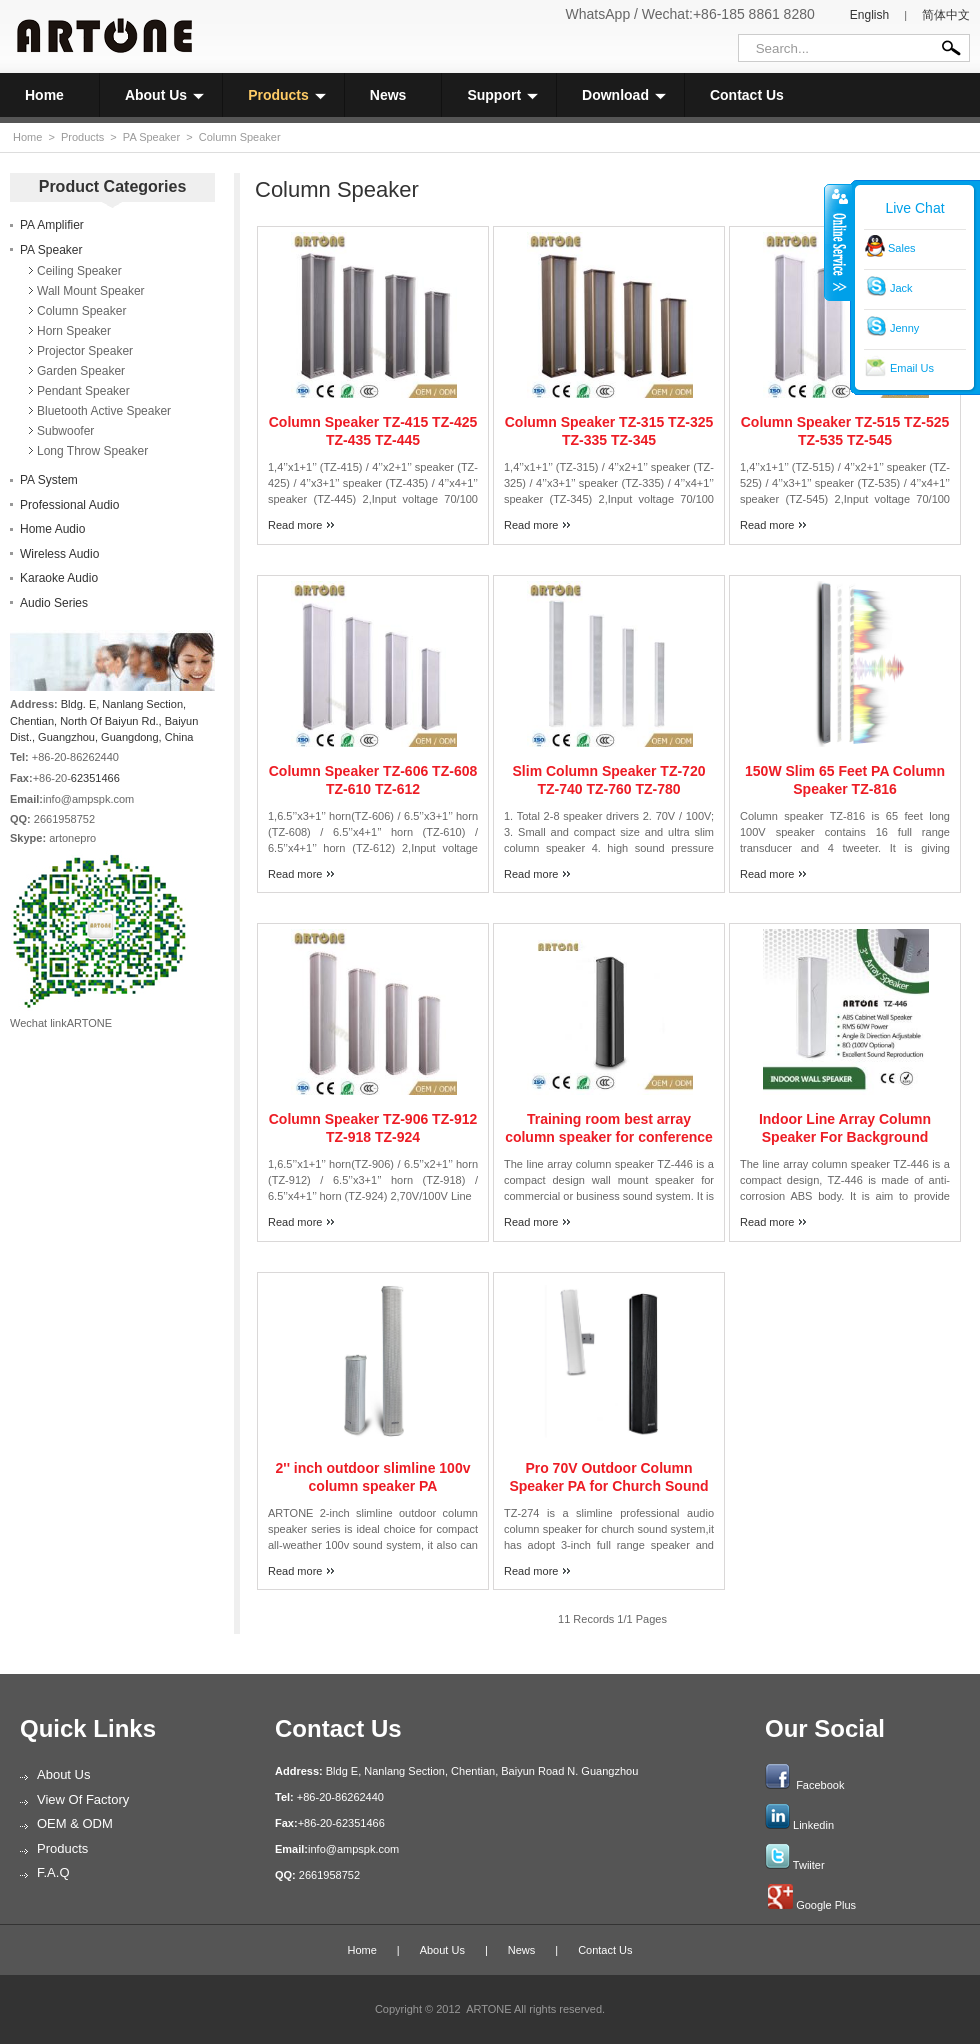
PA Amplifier (52, 225)
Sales (902, 248)
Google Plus (826, 1905)
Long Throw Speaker (92, 451)
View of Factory (83, 1799)
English (869, 15)
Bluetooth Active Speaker (104, 411)
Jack (901, 288)
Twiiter (809, 1865)
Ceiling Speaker (79, 271)
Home (44, 95)
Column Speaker (240, 137)
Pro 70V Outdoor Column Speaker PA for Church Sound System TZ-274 (608, 1486)
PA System (49, 480)
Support (502, 95)
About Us (164, 95)
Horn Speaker (74, 331)
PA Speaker (151, 137)
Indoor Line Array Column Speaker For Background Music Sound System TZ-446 (845, 1137)
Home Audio (52, 529)
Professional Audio (69, 505)
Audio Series (54, 603)
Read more (295, 525)
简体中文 (946, 15)
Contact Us (747, 95)
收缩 (838, 242)
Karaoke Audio (59, 578)
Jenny (904, 328)
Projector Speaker (85, 351)
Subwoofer (65, 431)
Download (624, 95)
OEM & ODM (75, 1823)
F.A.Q (53, 1872)
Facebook (820, 1785)
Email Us (912, 368)
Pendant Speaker (83, 391)
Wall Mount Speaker (91, 291)
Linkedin (813, 1825)
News (388, 95)
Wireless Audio (59, 554)
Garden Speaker (81, 371)
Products (287, 95)
